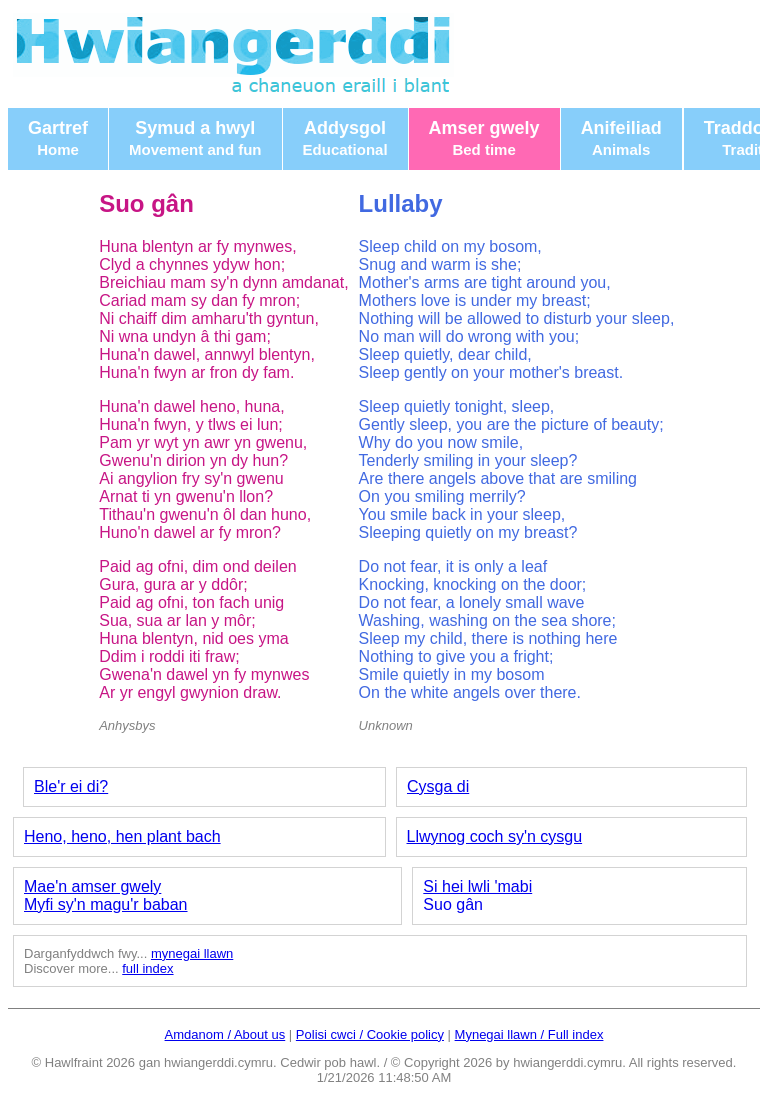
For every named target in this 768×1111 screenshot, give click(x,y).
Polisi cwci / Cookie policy (370, 1034)
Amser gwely (484, 138)
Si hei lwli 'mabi (477, 886)
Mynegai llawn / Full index (529, 1034)
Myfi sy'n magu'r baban (106, 904)
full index (147, 968)
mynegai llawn (192, 953)
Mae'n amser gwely (92, 886)
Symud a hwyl (195, 138)
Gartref (58, 138)
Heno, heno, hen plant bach (122, 836)
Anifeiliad (621, 138)
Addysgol (345, 138)
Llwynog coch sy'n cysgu (495, 836)
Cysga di (438, 786)
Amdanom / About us (225, 1034)
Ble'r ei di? (71, 786)
